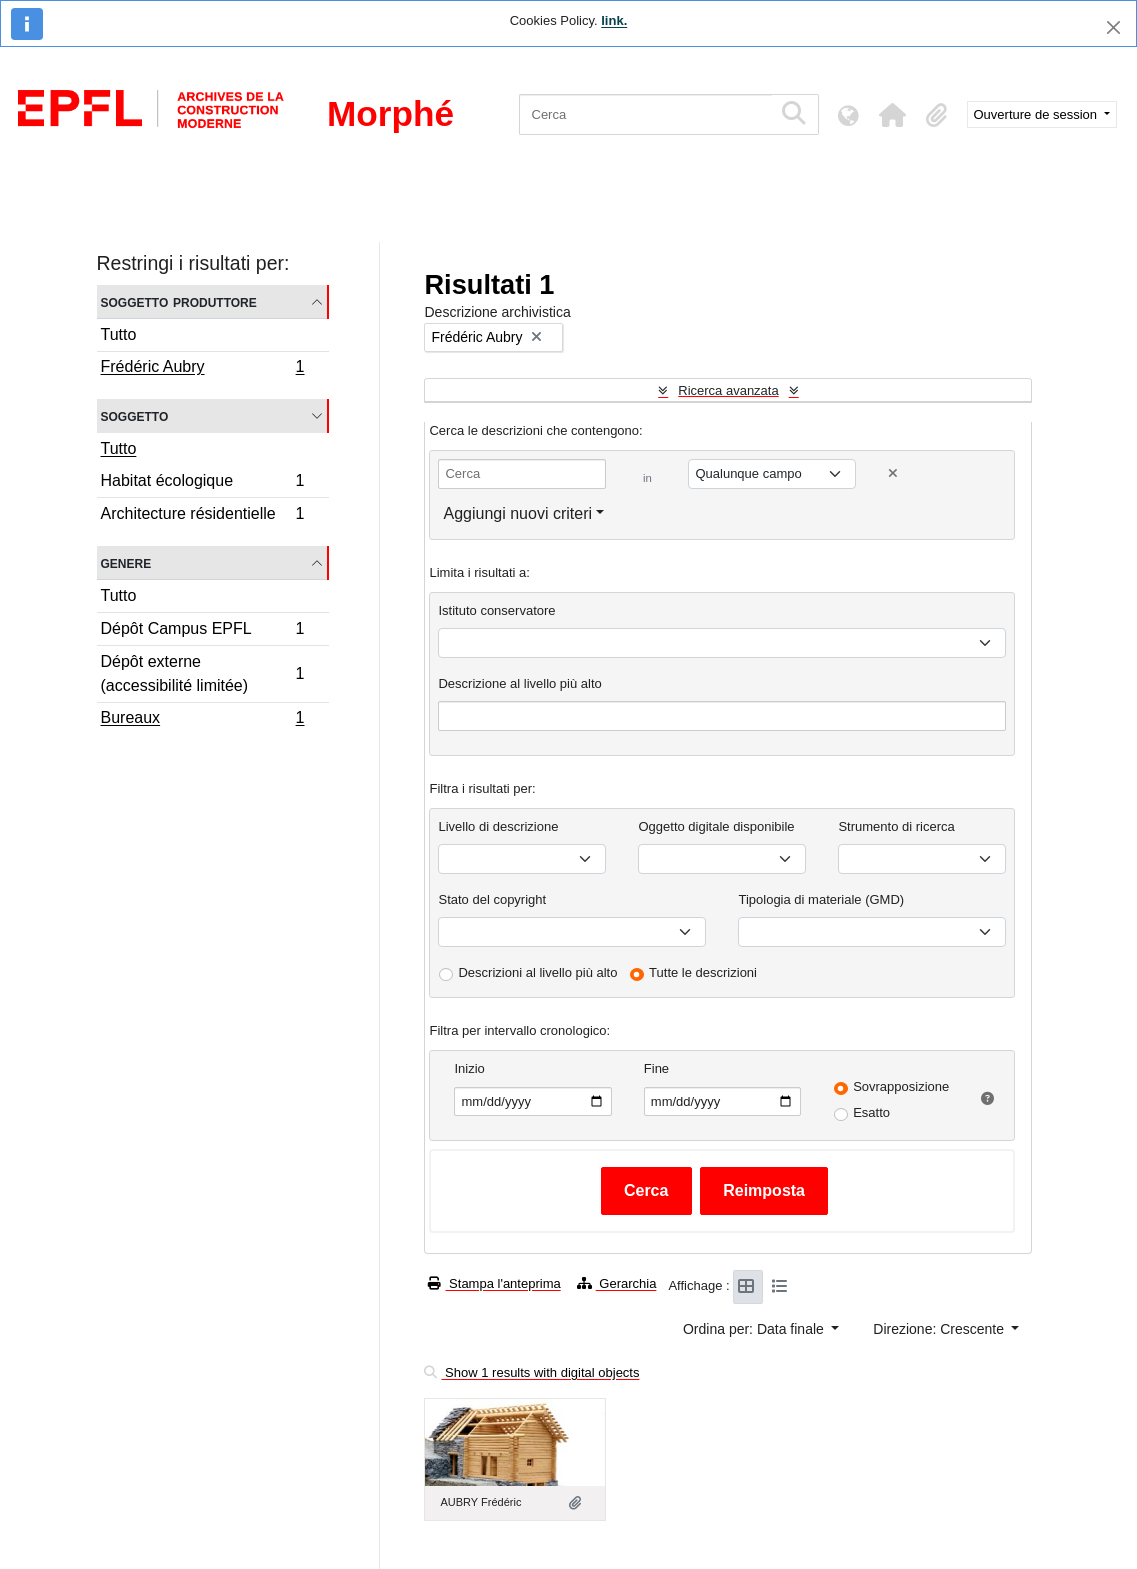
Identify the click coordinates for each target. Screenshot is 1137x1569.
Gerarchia (617, 1283)
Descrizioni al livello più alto (537, 972)
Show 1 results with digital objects (531, 1372)
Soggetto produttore (179, 301)
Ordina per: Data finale (755, 1329)
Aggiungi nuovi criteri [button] (517, 513)
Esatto (871, 1112)
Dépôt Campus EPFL (202, 631)
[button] (893, 115)
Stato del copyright (492, 899)
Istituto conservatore (496, 610)
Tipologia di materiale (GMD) (821, 899)
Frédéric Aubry (202, 369)
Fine (656, 1068)
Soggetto (135, 415)
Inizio (469, 1068)
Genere (126, 562)
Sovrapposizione (901, 1086)
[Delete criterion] (893, 473)
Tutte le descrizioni (703, 972)
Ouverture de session (1037, 114)
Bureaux (202, 720)
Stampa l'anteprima (494, 1283)
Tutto (119, 334)
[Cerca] (645, 114)
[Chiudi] (1113, 27)
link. (614, 20)
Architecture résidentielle (202, 516)
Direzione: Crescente (940, 1329)
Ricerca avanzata (728, 390)
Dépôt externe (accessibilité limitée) (202, 673)
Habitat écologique (202, 483)
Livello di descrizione (498, 826)
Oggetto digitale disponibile (716, 826)
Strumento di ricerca (896, 826)
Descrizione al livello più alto (519, 683)
